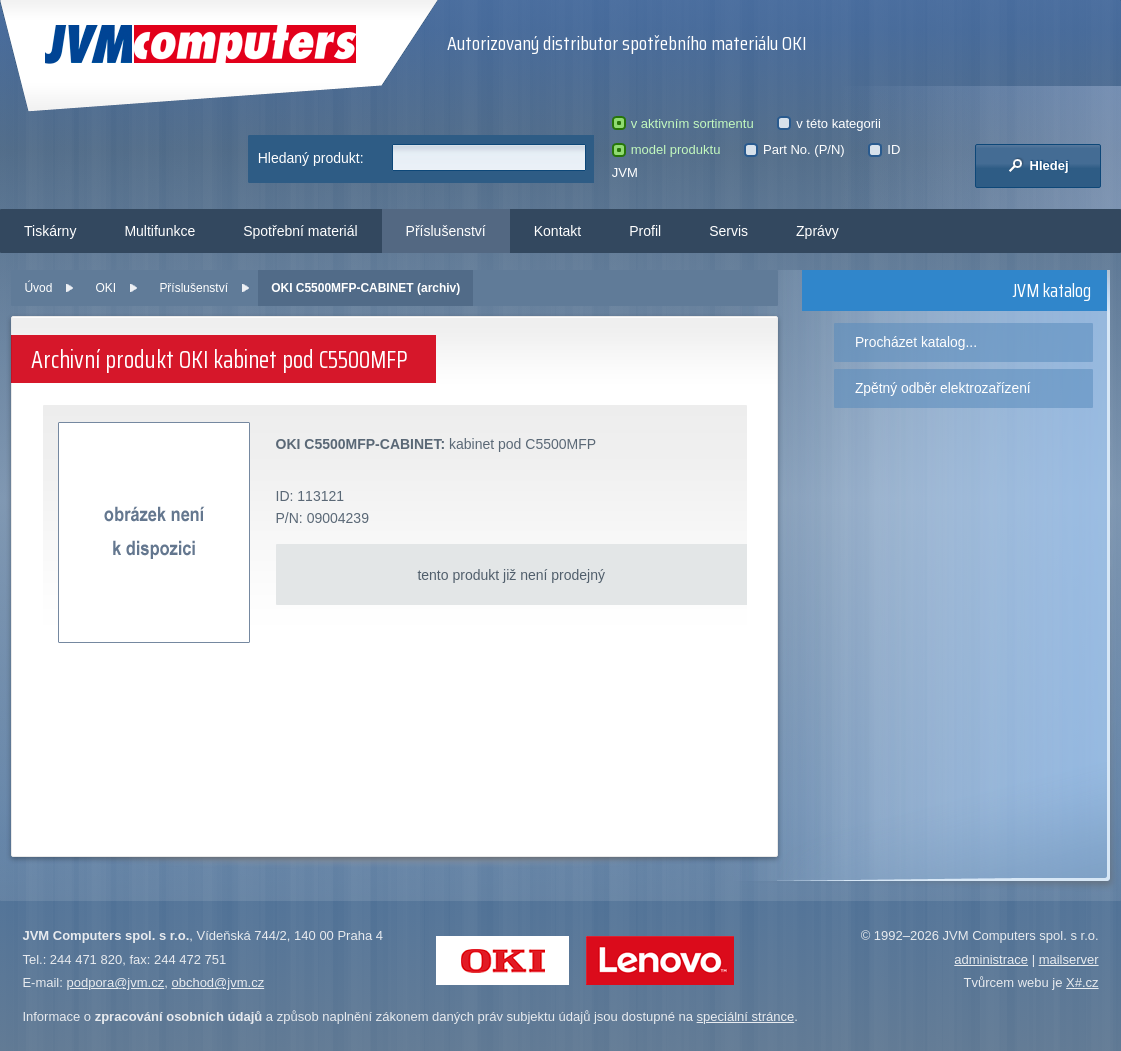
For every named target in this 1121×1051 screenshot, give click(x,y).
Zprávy (817, 231)
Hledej (1038, 165)
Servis (728, 231)
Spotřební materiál (300, 231)
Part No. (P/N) (794, 149)
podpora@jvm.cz (115, 982)
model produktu (666, 149)
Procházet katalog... (916, 342)
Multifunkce (159, 231)
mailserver (1069, 959)
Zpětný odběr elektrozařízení (943, 388)
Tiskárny (50, 231)
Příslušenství (446, 231)
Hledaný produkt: (311, 158)
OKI (106, 288)
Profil (645, 231)
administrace (991, 959)
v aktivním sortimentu (683, 123)
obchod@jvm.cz (217, 982)
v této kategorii (829, 123)
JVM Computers (200, 44)
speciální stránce (746, 1016)
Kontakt (557, 231)
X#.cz (1082, 982)
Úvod (38, 288)
